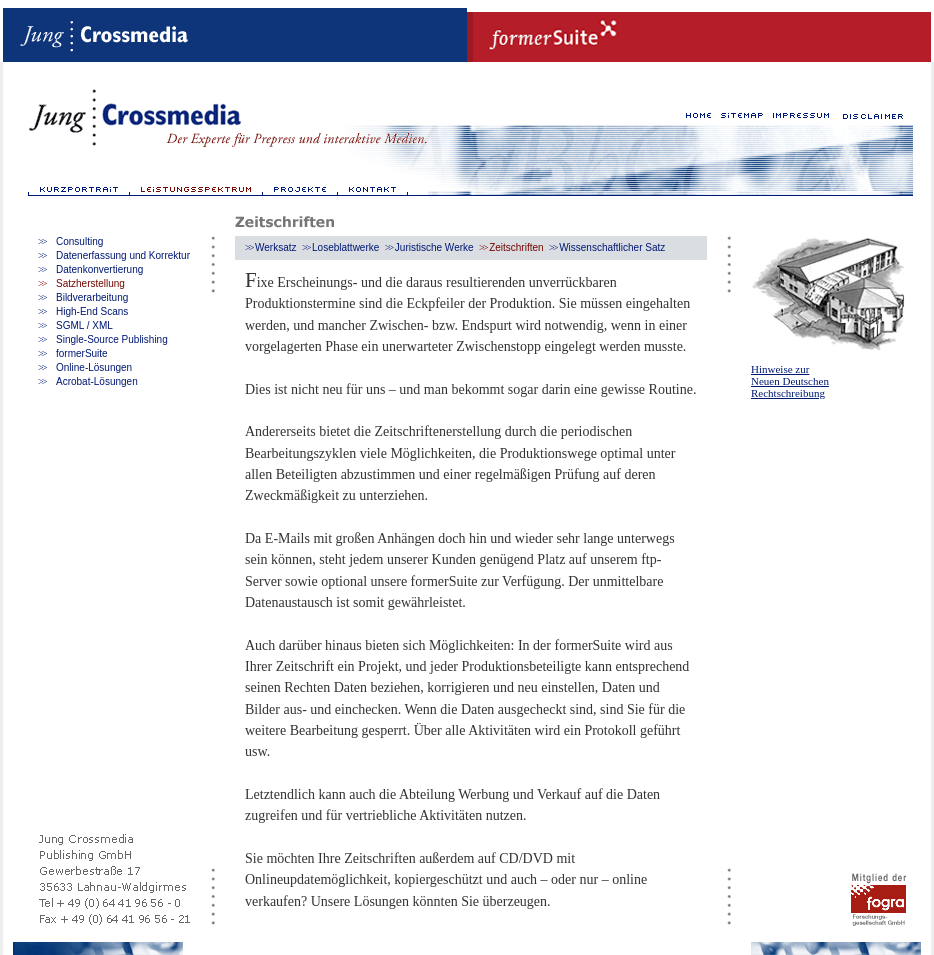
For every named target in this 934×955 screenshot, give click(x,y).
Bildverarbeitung (92, 297)
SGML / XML (84, 325)
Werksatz (276, 247)
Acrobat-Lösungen (97, 381)
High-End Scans (92, 311)
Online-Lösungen (94, 367)
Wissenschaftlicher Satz (612, 247)
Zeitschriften (516, 247)
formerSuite (82, 353)
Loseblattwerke (345, 247)
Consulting (79, 241)
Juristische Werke (434, 247)
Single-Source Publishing (112, 339)
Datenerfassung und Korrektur (123, 255)
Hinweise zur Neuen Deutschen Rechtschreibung (790, 381)
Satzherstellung (90, 283)
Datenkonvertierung (99, 269)
